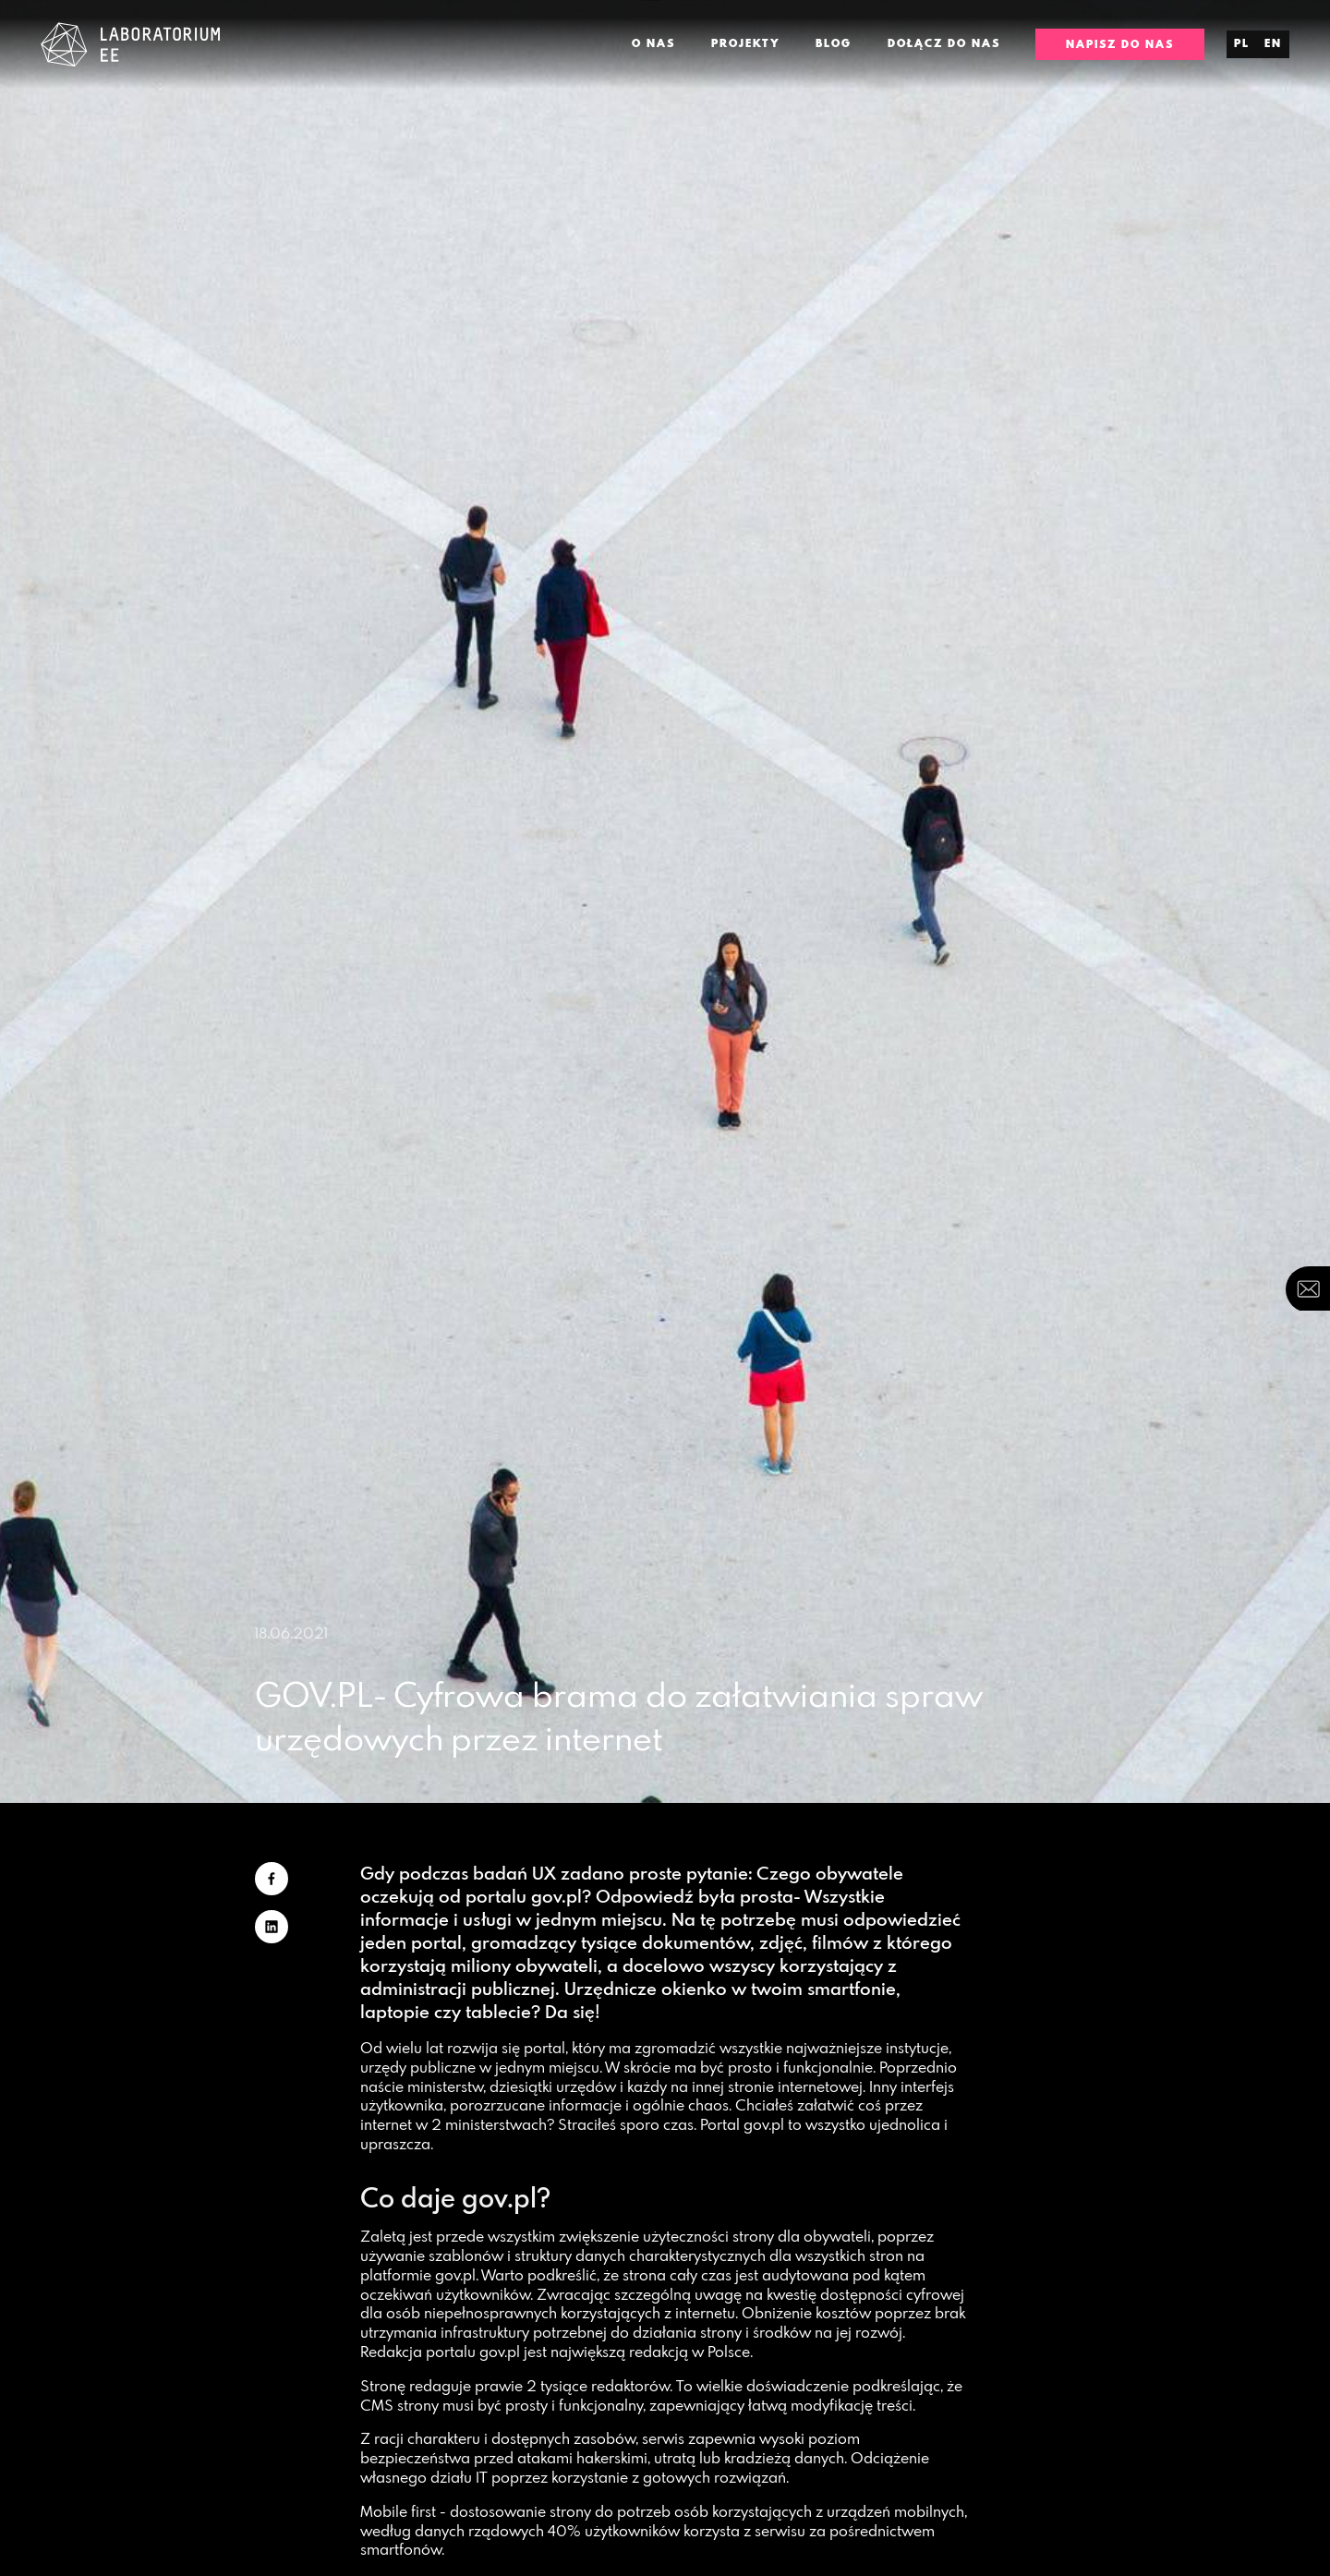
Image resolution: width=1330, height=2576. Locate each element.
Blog (834, 43)
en (1273, 43)
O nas (653, 43)
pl (1242, 43)
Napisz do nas (1120, 44)
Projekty (745, 43)
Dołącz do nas (944, 43)
